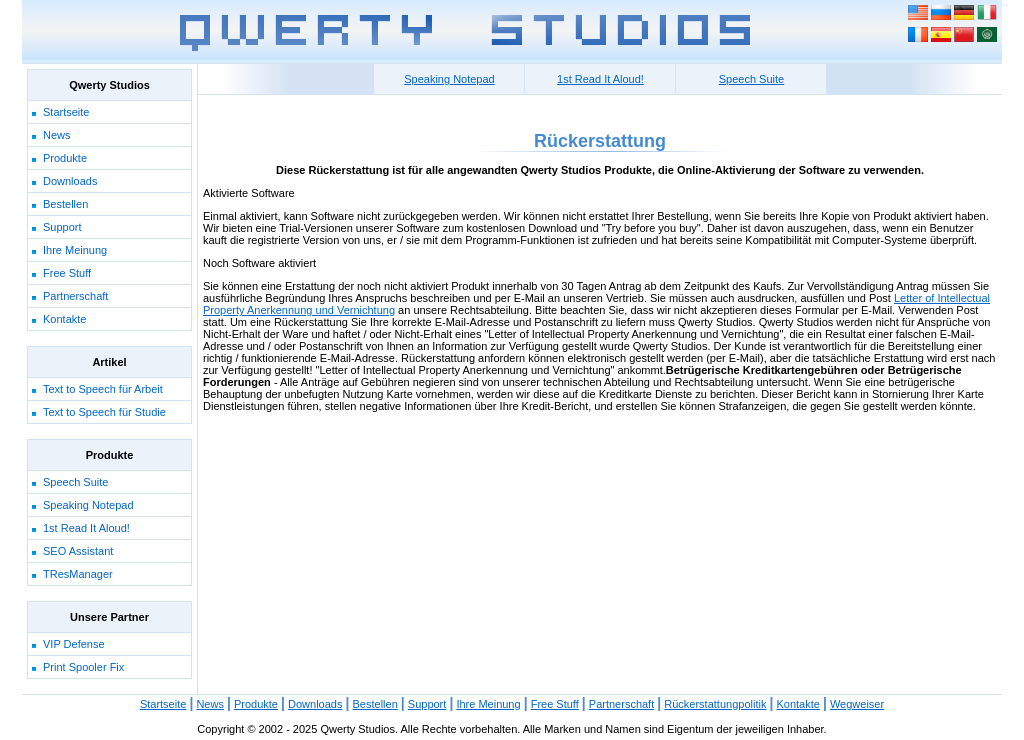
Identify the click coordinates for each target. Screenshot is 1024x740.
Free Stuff (67, 273)
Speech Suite (75, 482)
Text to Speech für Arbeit (103, 389)
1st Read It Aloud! (86, 528)
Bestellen (65, 204)
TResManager (78, 574)
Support (62, 227)
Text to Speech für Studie (104, 412)
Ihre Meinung (75, 250)
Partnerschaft (75, 296)
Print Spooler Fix (83, 667)
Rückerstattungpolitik (715, 704)
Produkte (65, 158)
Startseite (66, 112)
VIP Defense (74, 644)
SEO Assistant (78, 551)
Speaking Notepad (88, 505)
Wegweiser (857, 704)
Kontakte (64, 319)
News (57, 135)
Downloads (70, 181)
